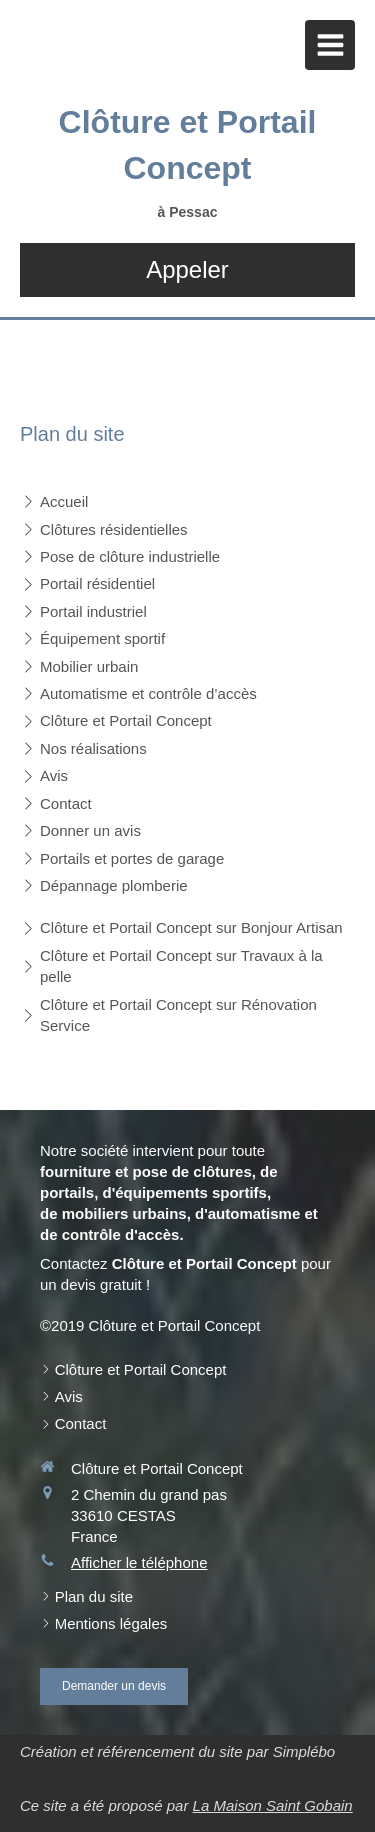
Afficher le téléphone (139, 1562)
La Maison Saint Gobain (273, 1805)
